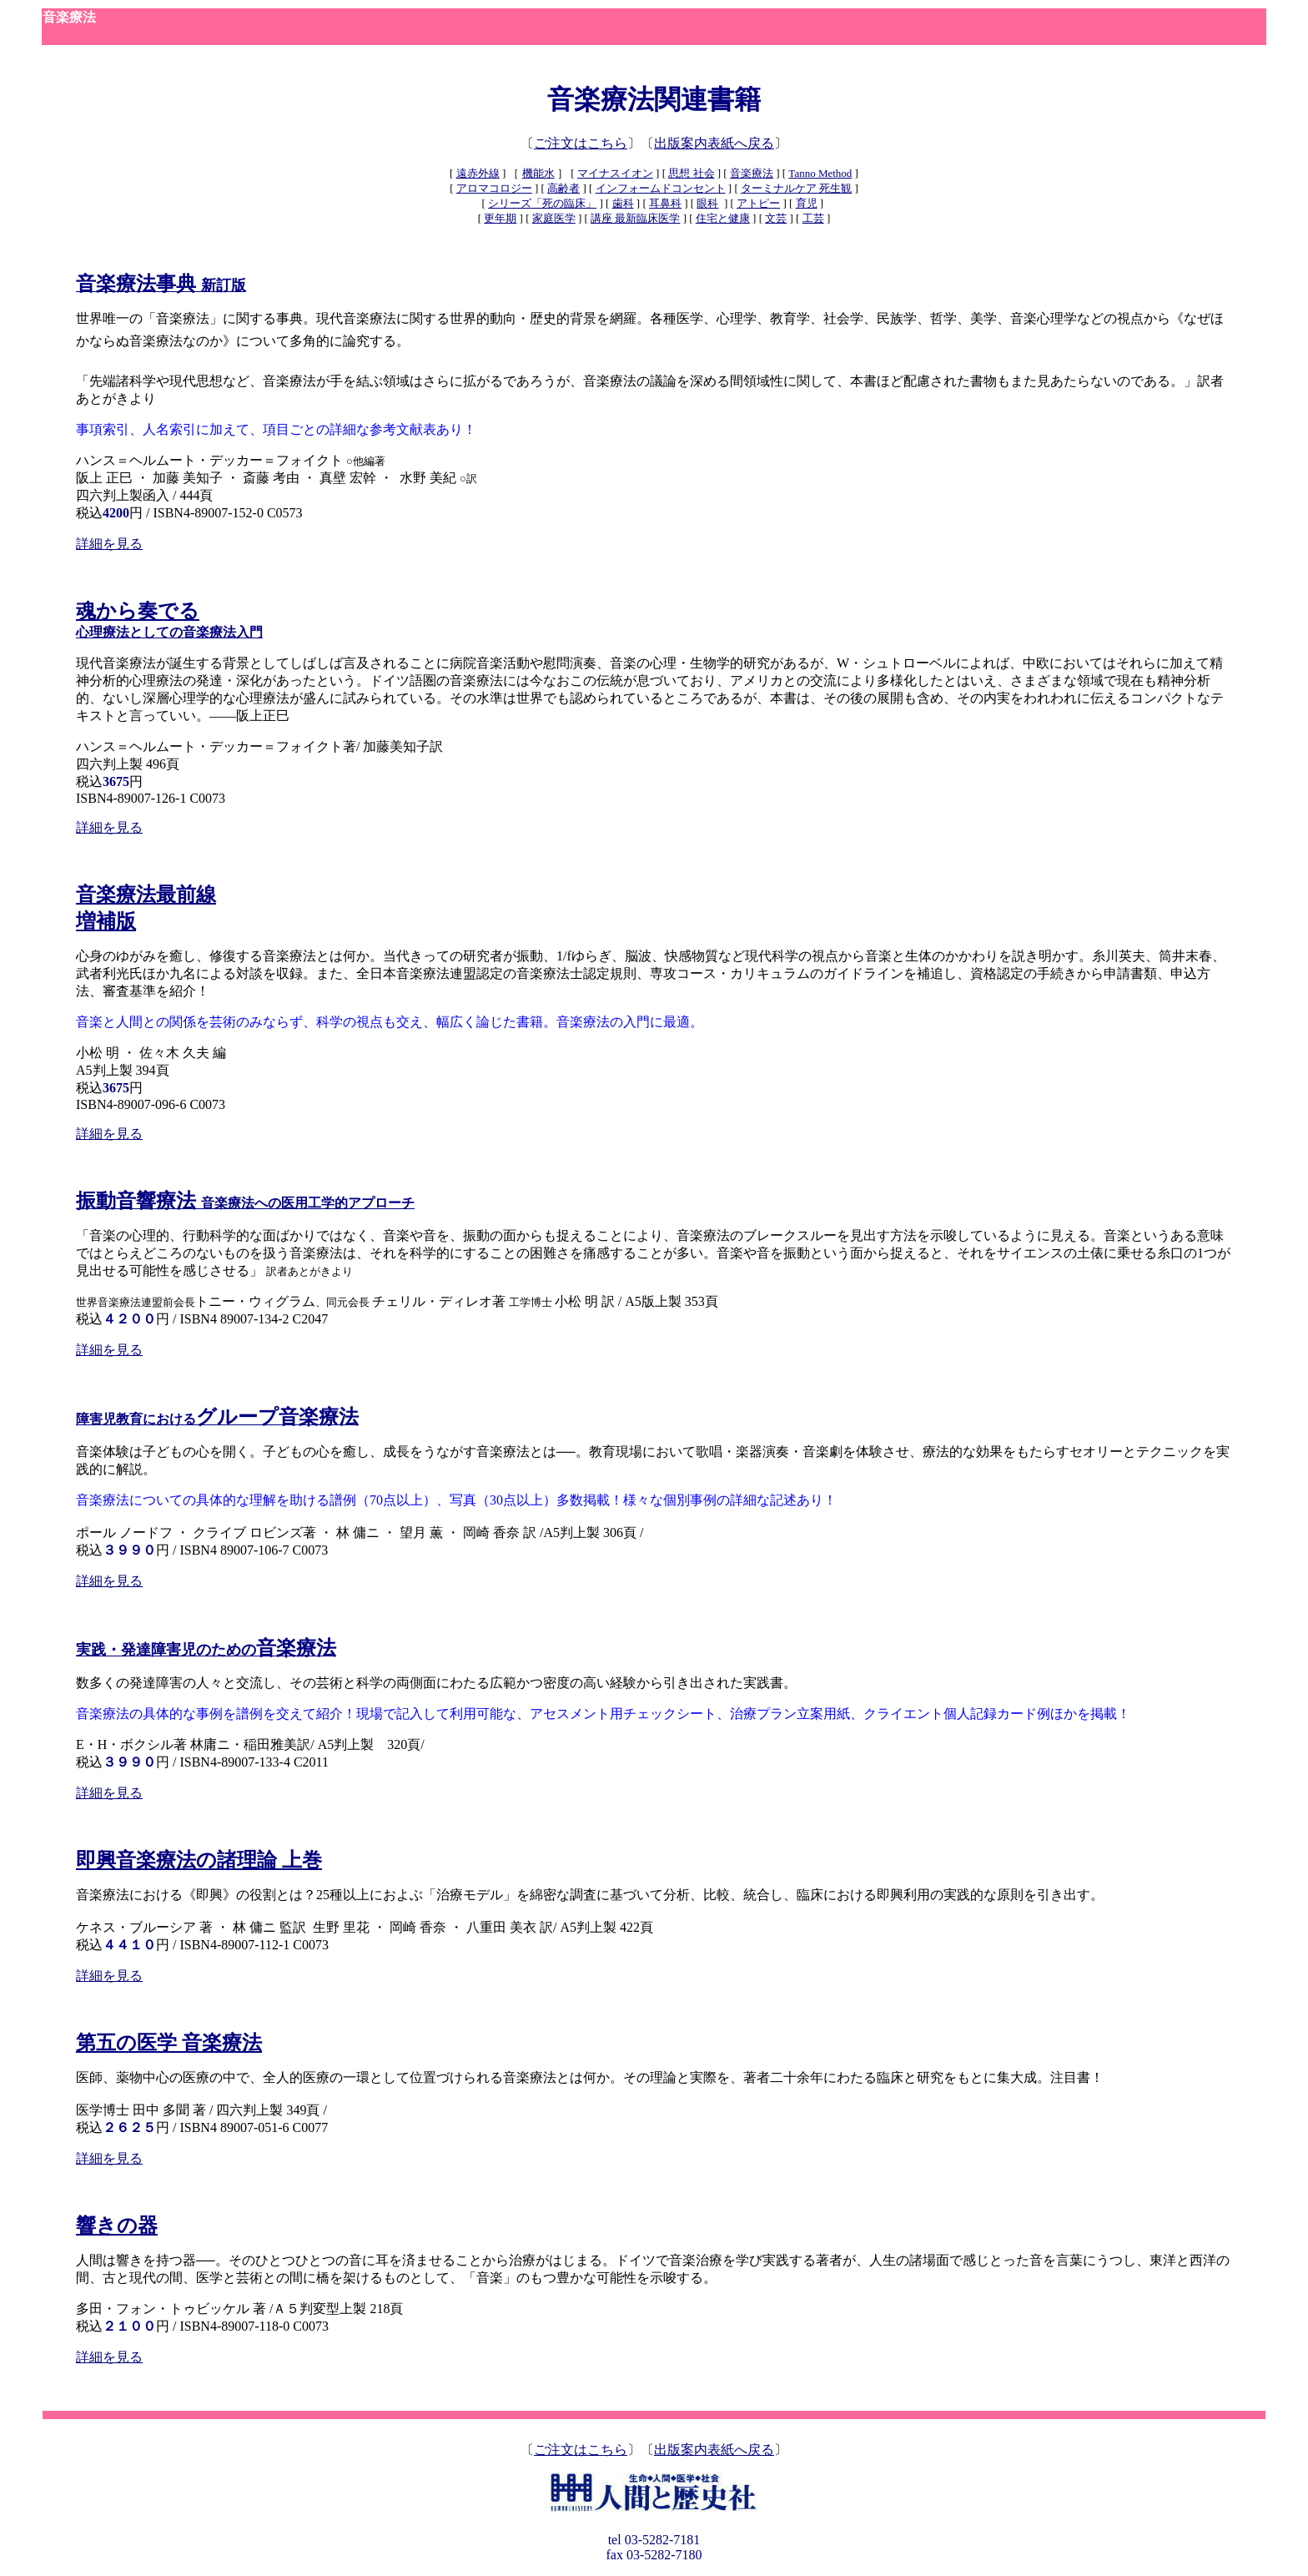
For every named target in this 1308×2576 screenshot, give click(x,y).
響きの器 (117, 2225)
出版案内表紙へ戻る (714, 143)
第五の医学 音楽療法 (169, 2043)
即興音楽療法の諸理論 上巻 (199, 1860)
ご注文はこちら (580, 143)
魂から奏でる (137, 611)
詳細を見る (109, 544)
